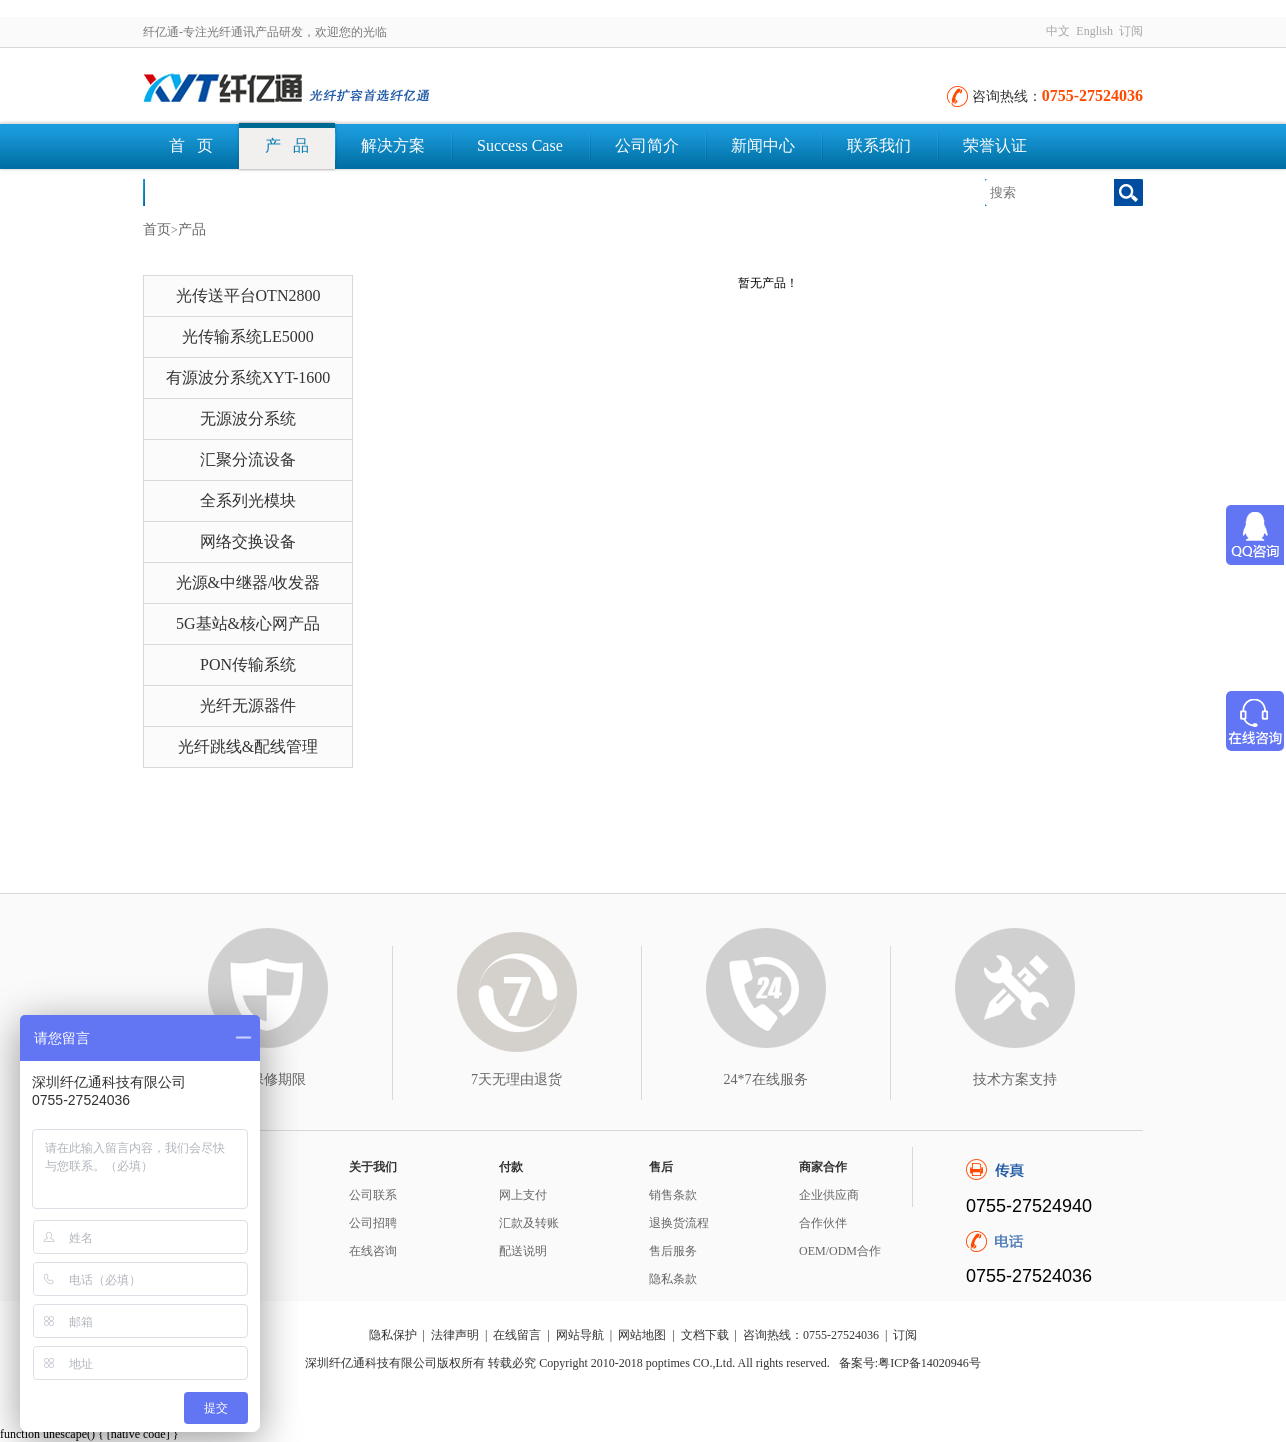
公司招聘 (373, 1223)
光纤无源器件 (248, 705)
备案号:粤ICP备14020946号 (910, 1363)
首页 (157, 229)
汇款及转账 (529, 1223)
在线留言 (517, 1335)
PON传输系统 (248, 664)
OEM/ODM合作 (840, 1251)
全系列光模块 (248, 500)
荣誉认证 (995, 145)
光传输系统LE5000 (248, 336)
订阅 (1131, 31)
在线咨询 (373, 1251)
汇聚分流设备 (248, 459)
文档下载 (201, 191)
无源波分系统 (248, 418)
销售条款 (673, 1195)
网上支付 (523, 1195)
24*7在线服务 (766, 1079)
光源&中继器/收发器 (248, 582)
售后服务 (673, 1251)
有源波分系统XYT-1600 (248, 377)
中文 (1058, 31)
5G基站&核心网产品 (248, 623)
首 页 (191, 145)
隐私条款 (673, 1279)
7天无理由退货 (516, 1079)
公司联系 (373, 1195)
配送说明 (523, 1251)
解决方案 (393, 145)
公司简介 (647, 145)
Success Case (520, 145)
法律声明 (455, 1335)
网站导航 (580, 1335)
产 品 (287, 145)
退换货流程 (679, 1223)
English (1094, 31)
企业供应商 (829, 1195)
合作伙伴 (823, 1223)
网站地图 (642, 1335)
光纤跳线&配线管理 (248, 746)
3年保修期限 (267, 1079)
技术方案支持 (1015, 1079)
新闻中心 (763, 145)
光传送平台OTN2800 (248, 295)
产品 (192, 229)
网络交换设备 (248, 541)
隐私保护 (393, 1335)
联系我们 (879, 145)
